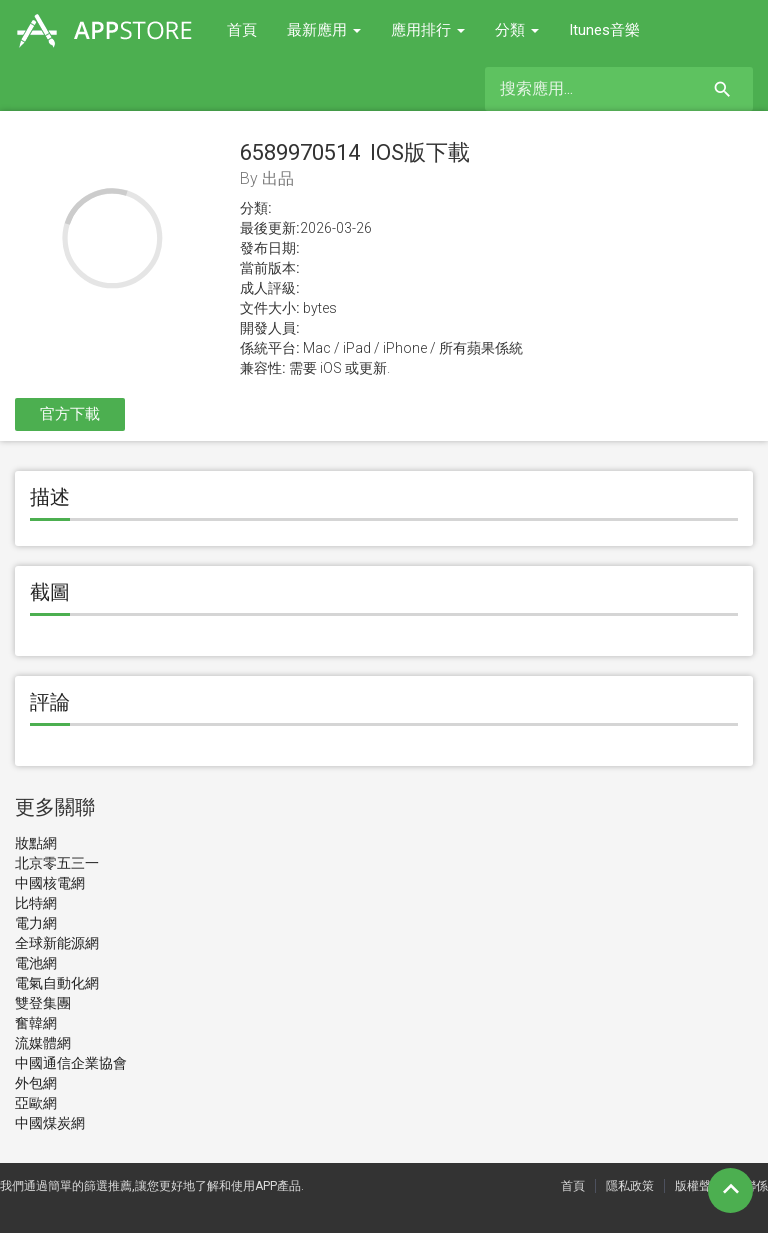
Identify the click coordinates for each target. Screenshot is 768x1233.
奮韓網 (36, 1023)
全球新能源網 (57, 943)
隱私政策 (630, 1186)
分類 (517, 30)
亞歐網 (36, 1103)
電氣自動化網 (57, 983)
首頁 (242, 30)
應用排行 (428, 30)
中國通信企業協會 (71, 1063)
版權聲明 (699, 1186)
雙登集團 (43, 1003)
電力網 (36, 923)
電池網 (36, 963)
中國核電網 (50, 883)
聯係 (756, 1186)
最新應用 (324, 30)
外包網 (36, 1083)
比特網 (36, 903)
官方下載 (70, 414)
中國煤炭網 (50, 1123)
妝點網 (36, 843)
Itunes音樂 (604, 30)
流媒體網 (43, 1043)
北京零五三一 (57, 863)
